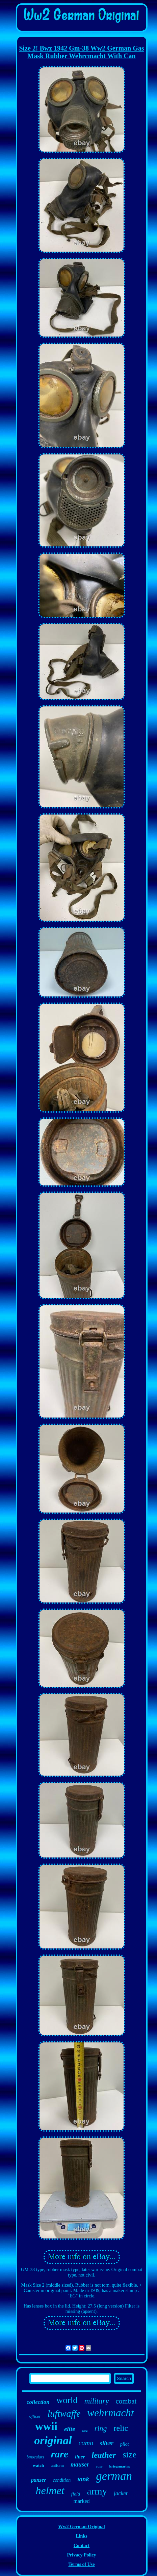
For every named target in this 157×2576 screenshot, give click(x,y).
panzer (38, 2480)
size (129, 2454)
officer (35, 2416)
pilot (124, 2444)
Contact (81, 2545)
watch (38, 2465)
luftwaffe (64, 2413)
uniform (57, 2465)
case (99, 2466)
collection (38, 2402)
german (114, 2476)
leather (103, 2454)
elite (69, 2428)
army (97, 2491)
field (75, 2494)
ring (101, 2428)
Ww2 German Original (81, 2526)
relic (120, 2428)
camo (86, 2443)
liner (80, 2456)
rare (59, 2453)
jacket (121, 2493)
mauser (80, 2464)
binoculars (35, 2457)
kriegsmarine (119, 2466)
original (53, 2440)
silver (106, 2443)
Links (81, 2536)
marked (82, 2501)
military (96, 2401)
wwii (46, 2426)
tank (83, 2479)
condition (62, 2480)
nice (85, 2431)
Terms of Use (81, 2564)
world (67, 2400)
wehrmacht (110, 2413)
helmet (49, 2490)
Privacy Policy (81, 2554)
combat (126, 2401)
